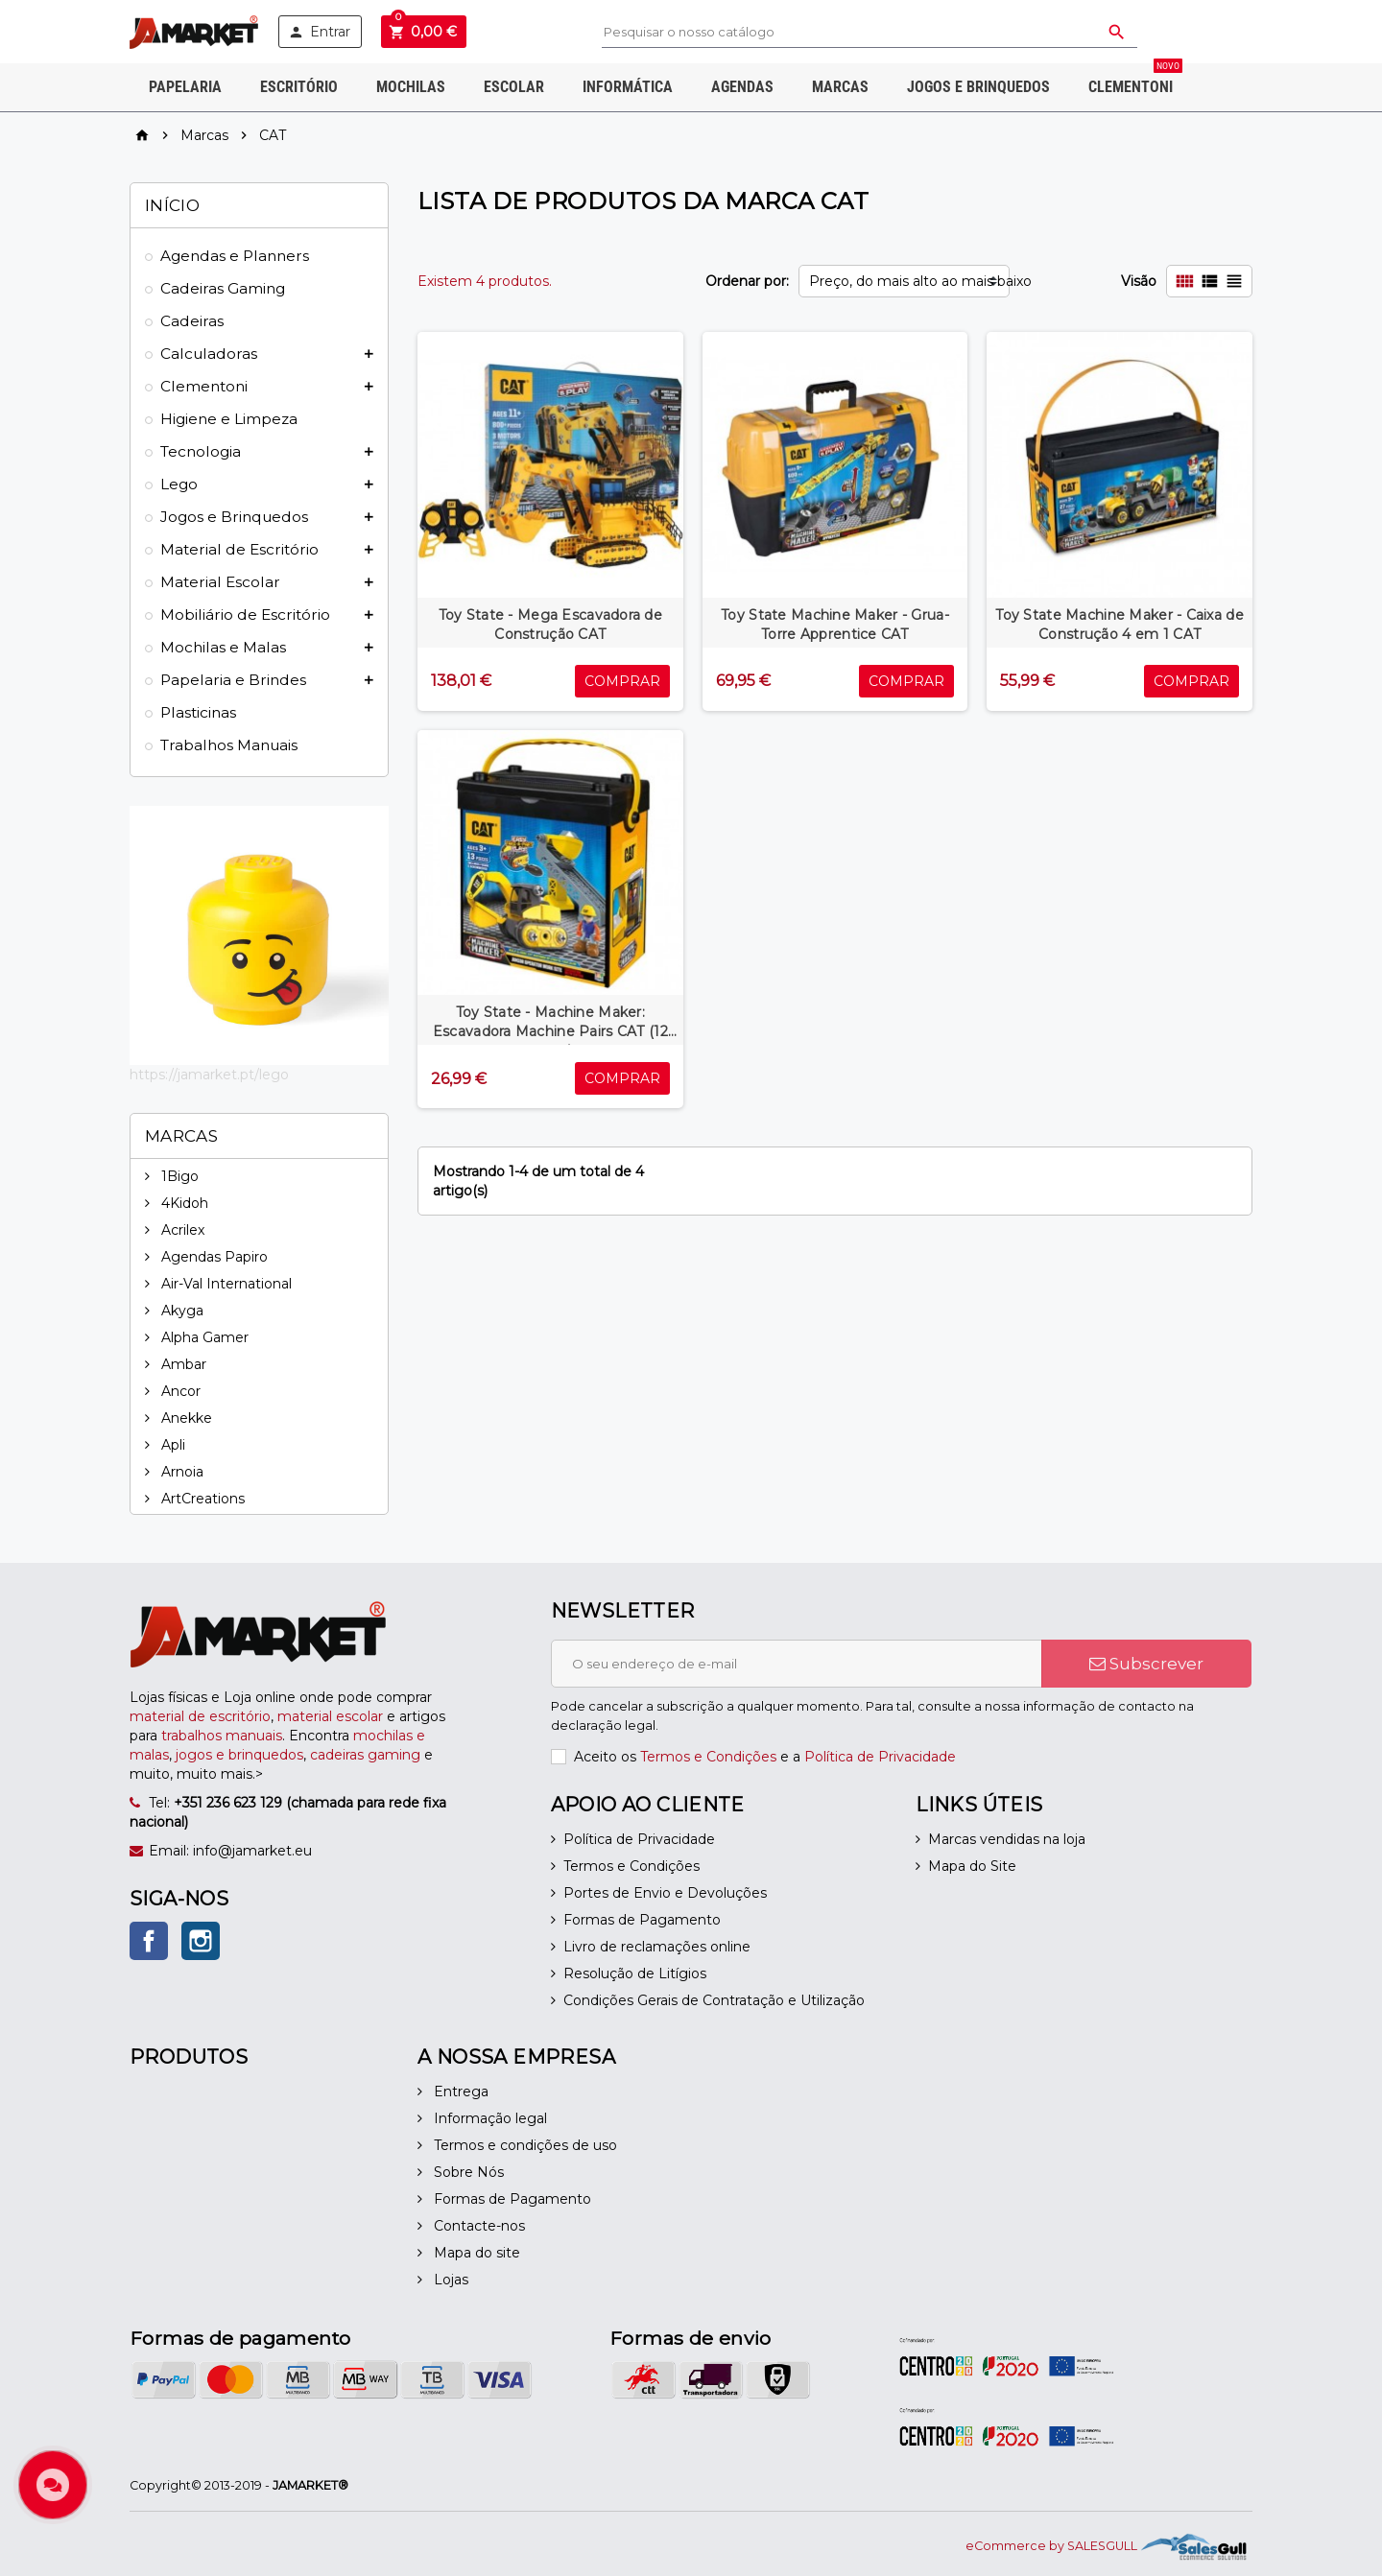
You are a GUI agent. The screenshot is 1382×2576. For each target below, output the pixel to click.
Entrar (319, 31)
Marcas (840, 87)
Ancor (179, 1391)
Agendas (742, 87)
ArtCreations (201, 1498)
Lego (179, 484)
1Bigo (178, 1176)
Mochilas (410, 87)
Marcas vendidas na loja (1006, 1839)
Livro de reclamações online (657, 1946)
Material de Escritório (239, 549)
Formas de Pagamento (642, 1919)
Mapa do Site (972, 1866)
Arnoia (180, 1471)
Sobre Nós (467, 2172)
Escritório (299, 87)
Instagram (200, 1941)
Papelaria (185, 87)
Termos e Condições (708, 1756)
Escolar (514, 87)
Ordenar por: (747, 281)
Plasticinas (198, 712)
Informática (628, 87)
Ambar (181, 1364)
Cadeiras (192, 321)
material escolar (330, 1716)
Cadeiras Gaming (222, 288)
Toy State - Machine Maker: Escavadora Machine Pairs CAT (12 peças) (550, 1031)
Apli (171, 1444)
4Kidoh (182, 1203)
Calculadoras (208, 353)
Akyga (180, 1310)
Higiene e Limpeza (229, 419)
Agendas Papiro (212, 1256)
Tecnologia (200, 451)
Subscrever (1146, 1663)
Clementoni (1135, 79)
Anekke (184, 1418)
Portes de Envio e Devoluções (665, 1893)
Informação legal (488, 2118)
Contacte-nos (477, 2225)
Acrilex (180, 1230)
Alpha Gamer (203, 1337)
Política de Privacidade (880, 1756)
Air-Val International (224, 1283)
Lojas (449, 2279)
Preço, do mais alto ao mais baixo (909, 281)
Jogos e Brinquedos (978, 87)
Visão (1138, 281)
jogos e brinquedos (239, 1754)
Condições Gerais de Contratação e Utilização (714, 2000)
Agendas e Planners (234, 256)
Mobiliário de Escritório (245, 614)
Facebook (149, 1941)
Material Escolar (220, 582)
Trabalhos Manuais (229, 745)
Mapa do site (475, 2252)
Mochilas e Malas (223, 647)
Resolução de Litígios (634, 1973)
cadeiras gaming (365, 1754)
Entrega (459, 2091)
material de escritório (200, 1716)
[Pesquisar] (869, 32)
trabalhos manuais (221, 1735)
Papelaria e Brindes (233, 680)
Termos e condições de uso (523, 2145)
